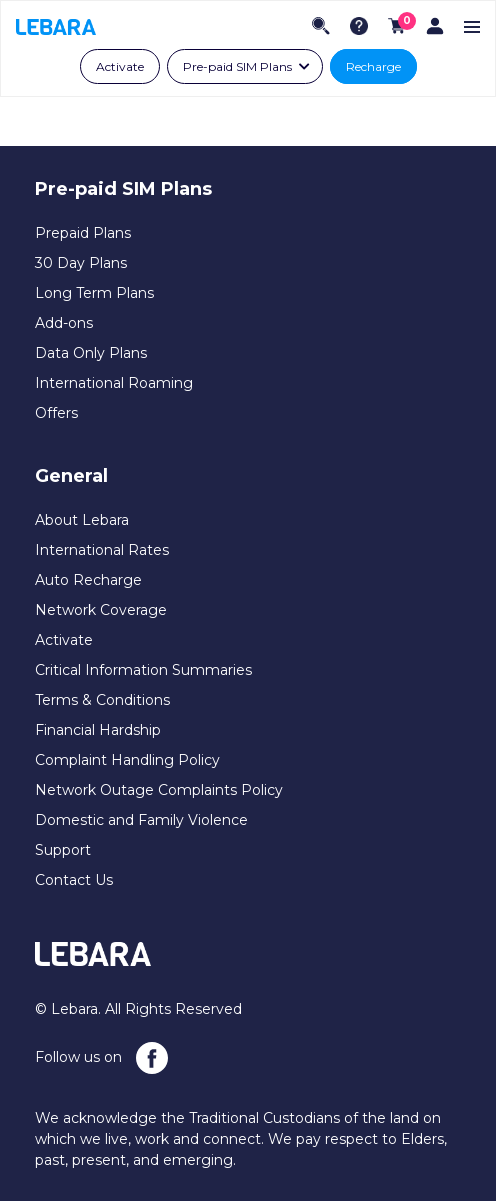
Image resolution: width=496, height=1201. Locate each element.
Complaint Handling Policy (127, 760)
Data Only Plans (91, 353)
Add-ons (64, 323)
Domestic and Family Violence (141, 820)
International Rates (102, 550)
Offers (56, 413)
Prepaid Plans (83, 233)
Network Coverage (101, 610)
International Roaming (114, 383)
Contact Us (74, 880)
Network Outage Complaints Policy (159, 790)
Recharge (373, 66)
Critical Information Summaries (143, 670)
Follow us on (101, 1058)
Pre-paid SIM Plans (237, 66)
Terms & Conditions (102, 700)
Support (63, 850)
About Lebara (82, 520)
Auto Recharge (88, 580)
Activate (120, 66)
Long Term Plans (94, 293)
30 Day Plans (81, 263)
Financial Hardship (98, 730)
